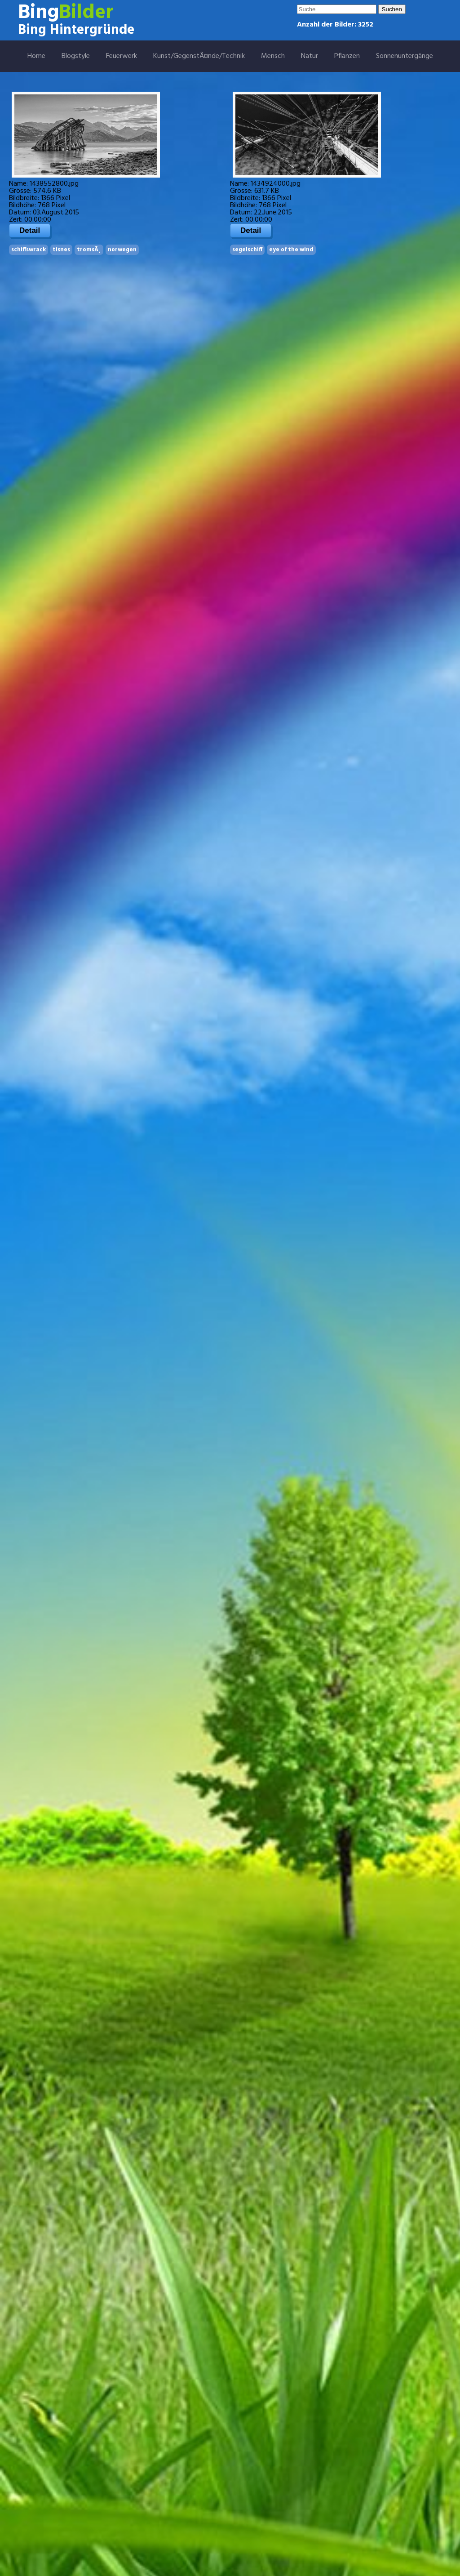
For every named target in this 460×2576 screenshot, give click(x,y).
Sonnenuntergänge (404, 56)
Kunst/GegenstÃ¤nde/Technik (199, 56)
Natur (309, 56)
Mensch (273, 56)
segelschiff (247, 249)
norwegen (122, 249)
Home (36, 56)
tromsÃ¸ (89, 249)
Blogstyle (76, 56)
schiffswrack (28, 249)
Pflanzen (347, 56)
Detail (29, 230)
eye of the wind (291, 249)
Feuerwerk (121, 56)
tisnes (61, 249)
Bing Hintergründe (76, 30)
